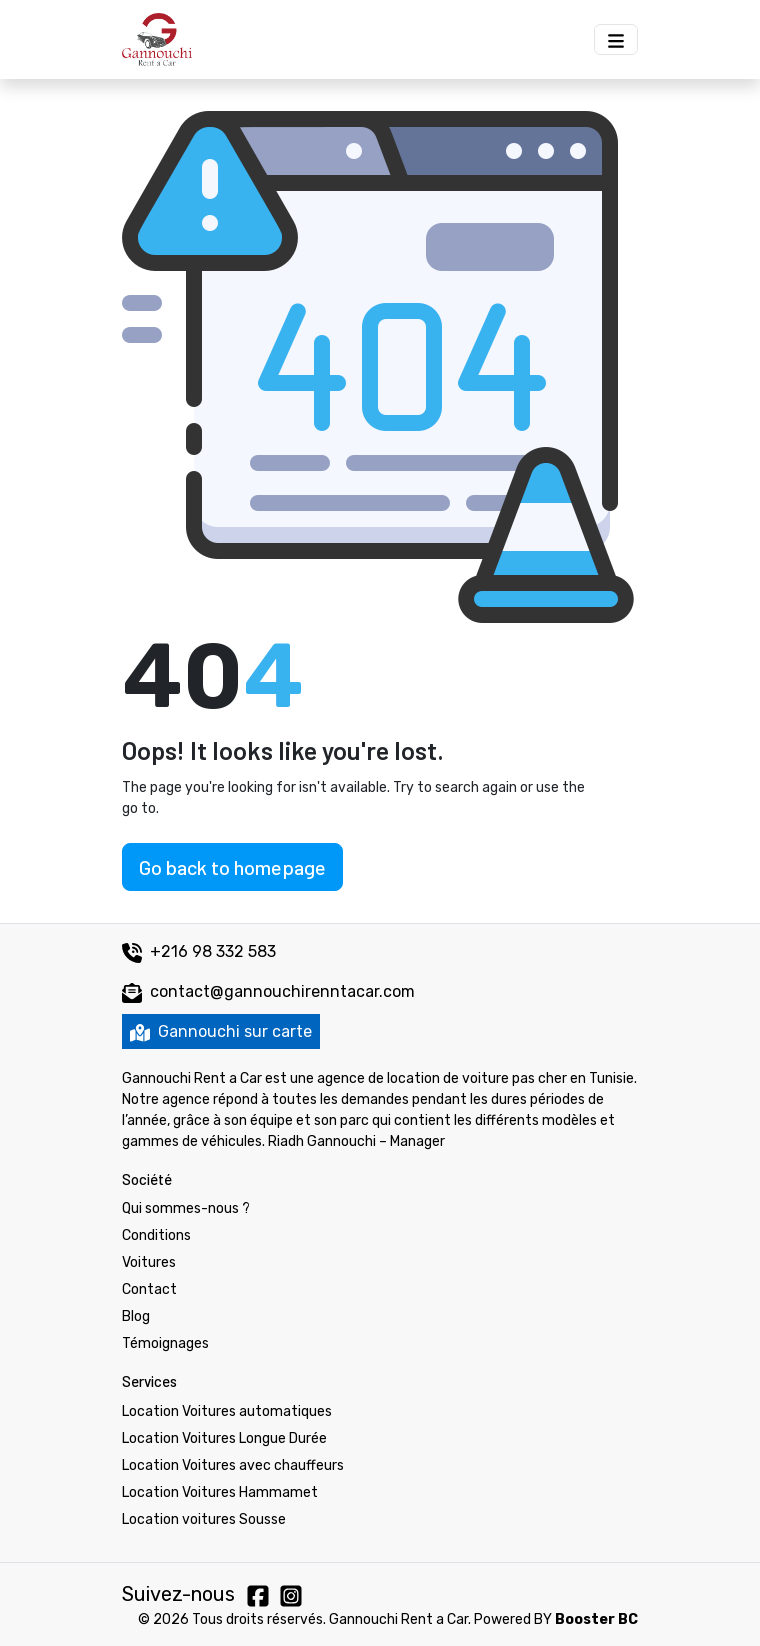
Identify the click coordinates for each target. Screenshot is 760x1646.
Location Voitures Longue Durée (224, 1438)
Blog (136, 1316)
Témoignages (165, 1343)
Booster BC (596, 1619)
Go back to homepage (232, 867)
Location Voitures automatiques (227, 1411)
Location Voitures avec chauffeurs (233, 1465)
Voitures (149, 1262)
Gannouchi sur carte (221, 1031)
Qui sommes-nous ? (186, 1208)
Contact (149, 1289)
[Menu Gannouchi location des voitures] (616, 39)
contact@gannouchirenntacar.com (282, 991)
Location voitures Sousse (204, 1519)
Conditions (156, 1235)
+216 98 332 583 (199, 951)
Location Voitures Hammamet (220, 1492)
